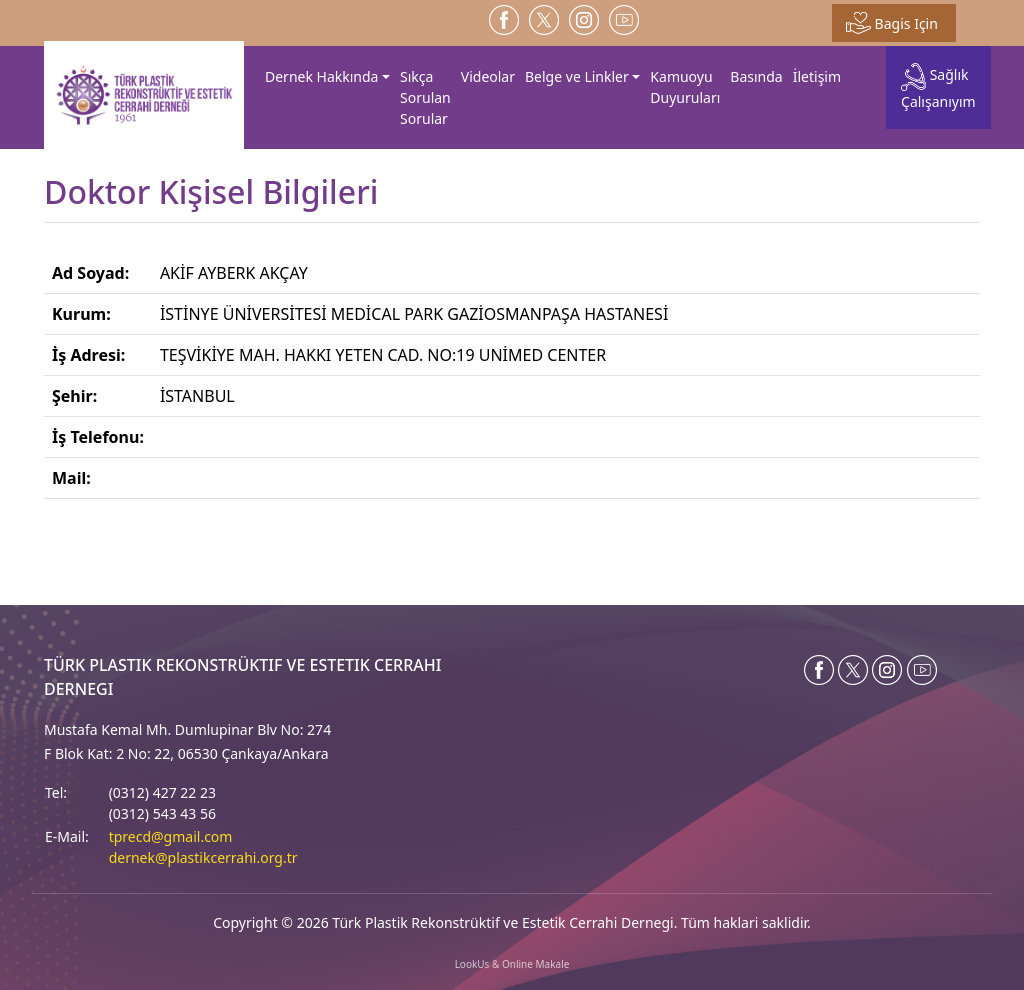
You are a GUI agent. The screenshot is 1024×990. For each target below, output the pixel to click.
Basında (756, 76)
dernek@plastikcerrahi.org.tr (203, 857)
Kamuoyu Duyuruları (685, 87)
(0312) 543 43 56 (162, 813)
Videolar (488, 76)
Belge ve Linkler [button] (577, 76)
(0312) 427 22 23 (162, 792)
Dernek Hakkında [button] (321, 76)
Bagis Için (892, 23)
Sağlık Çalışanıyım (938, 86)
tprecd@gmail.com (171, 836)
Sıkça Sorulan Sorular (425, 97)
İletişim (817, 76)
